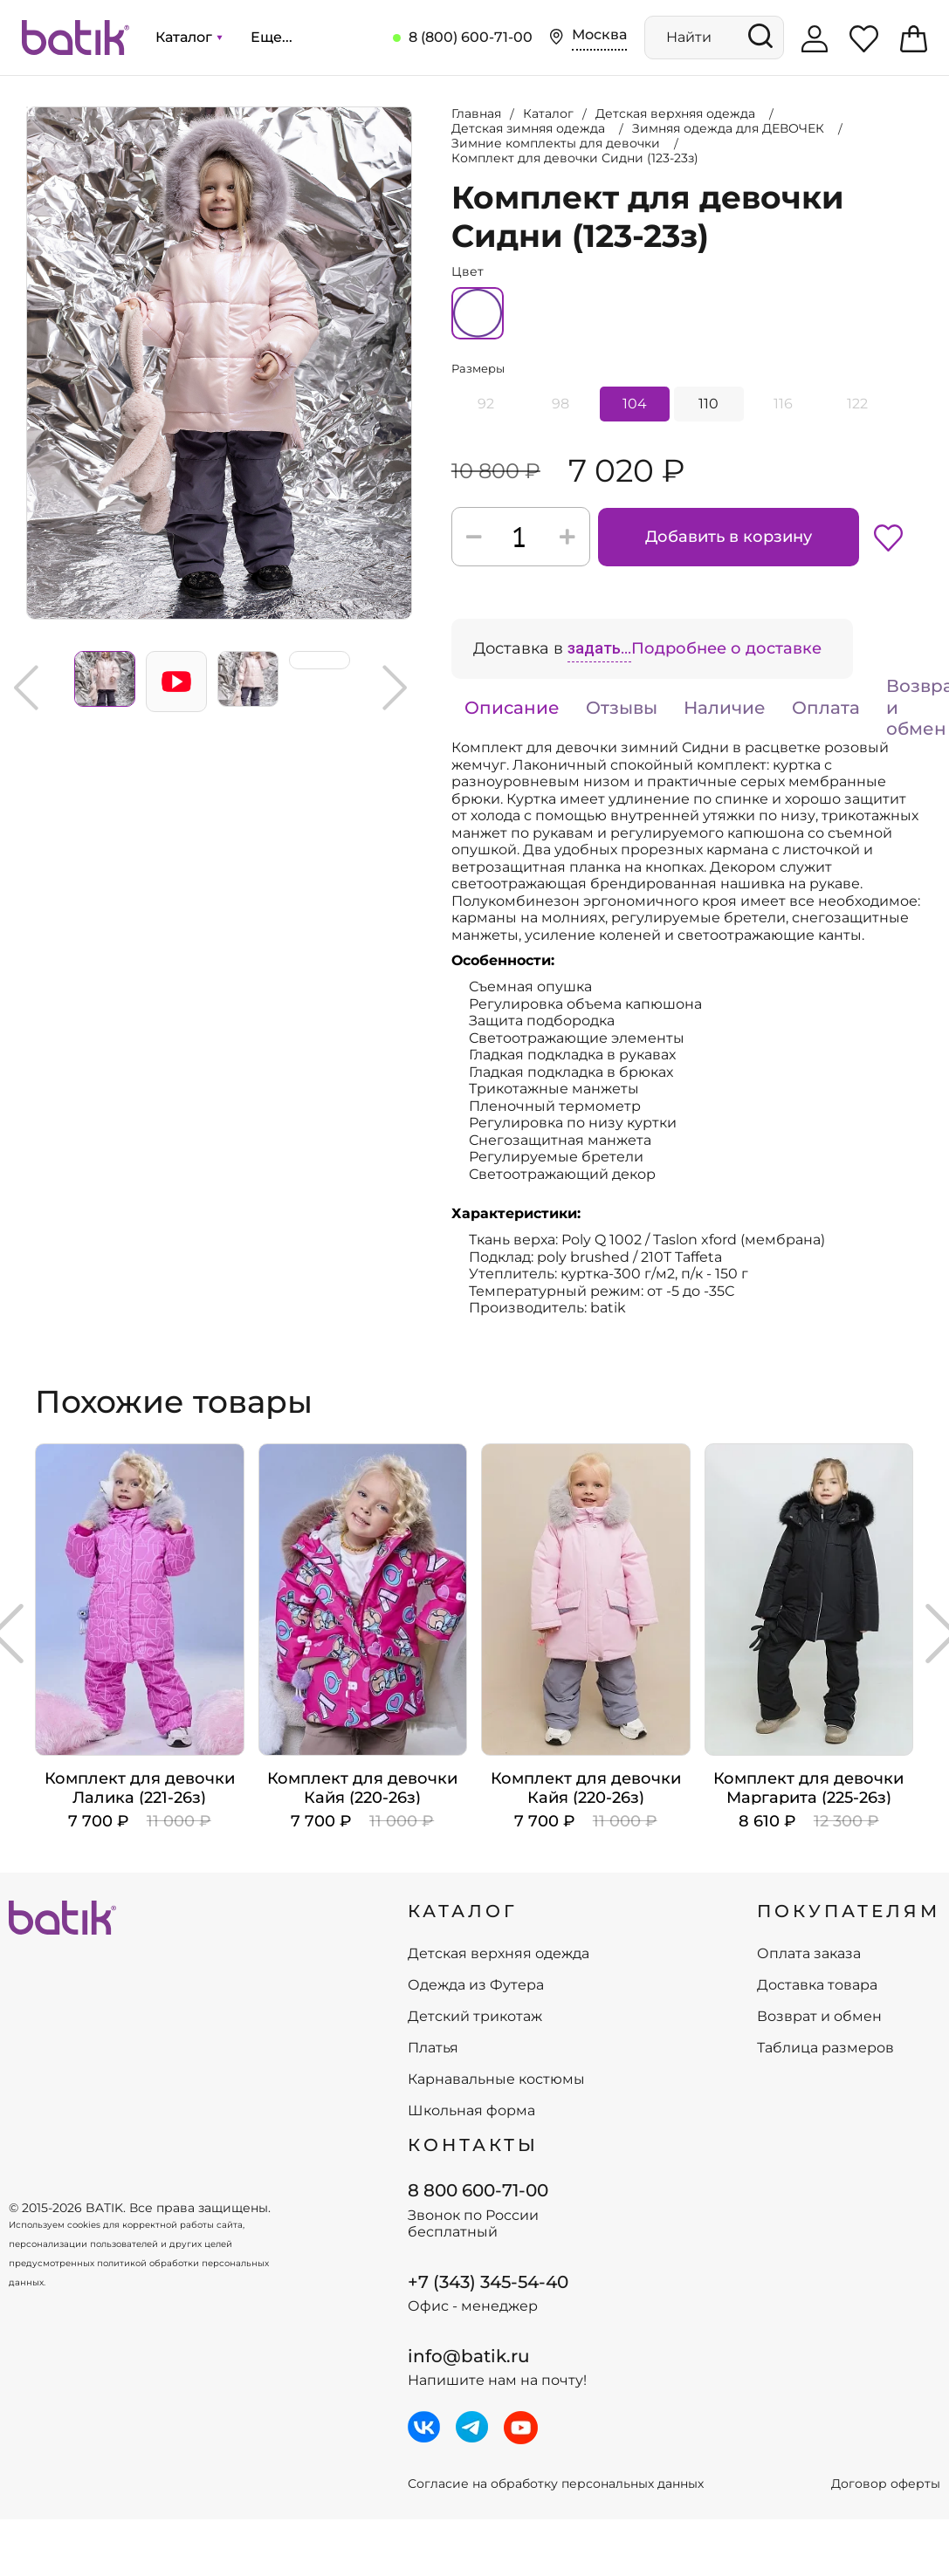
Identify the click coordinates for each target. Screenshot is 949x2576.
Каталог (188, 37)
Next (394, 687)
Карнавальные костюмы (496, 2079)
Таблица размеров (825, 2048)
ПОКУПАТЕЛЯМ (848, 1911)
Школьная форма (471, 2111)
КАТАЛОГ (463, 1911)
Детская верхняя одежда (498, 1954)
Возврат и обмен (819, 2016)
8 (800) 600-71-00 (471, 37)
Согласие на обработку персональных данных (556, 2484)
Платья (433, 2048)
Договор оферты (885, 2484)
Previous (26, 687)
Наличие (725, 707)
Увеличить (27, 107)
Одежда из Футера (476, 1985)
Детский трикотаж (475, 2016)
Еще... (271, 37)
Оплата (826, 707)
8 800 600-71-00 (478, 2190)
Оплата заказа (809, 1954)
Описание (512, 707)
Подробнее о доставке (726, 648)
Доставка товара (817, 1985)
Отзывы (621, 707)
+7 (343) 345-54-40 (488, 2281)
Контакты (473, 2144)
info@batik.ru (469, 2356)
